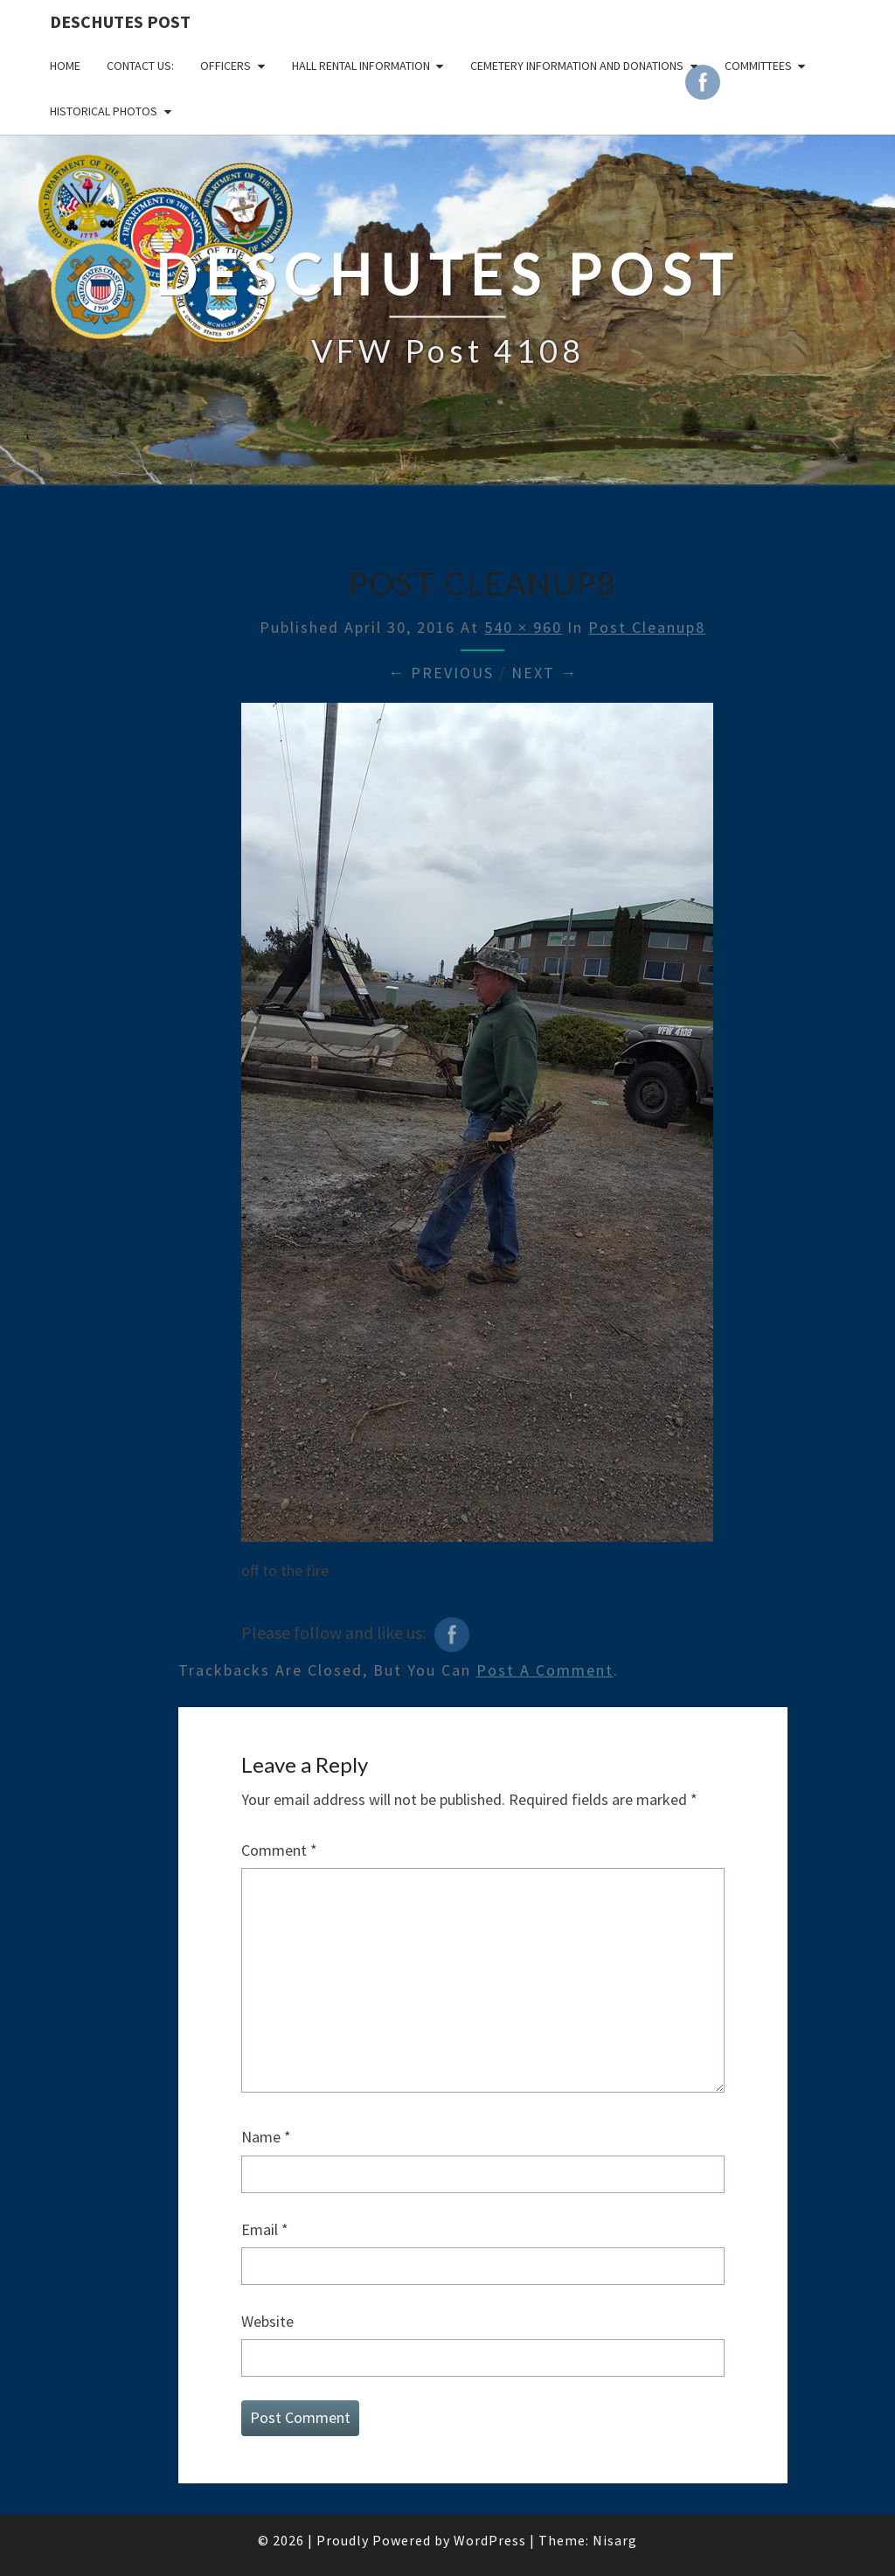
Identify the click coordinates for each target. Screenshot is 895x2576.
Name (266, 2137)
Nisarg (615, 2540)
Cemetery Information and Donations (576, 65)
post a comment (545, 1670)
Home (65, 65)
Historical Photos (103, 111)
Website (267, 2321)
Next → (544, 673)
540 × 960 (523, 627)
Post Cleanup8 (646, 627)
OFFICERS (225, 65)
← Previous (441, 673)
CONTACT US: (140, 65)
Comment (279, 1850)
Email (264, 2229)
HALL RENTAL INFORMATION (361, 65)
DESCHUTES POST (120, 21)
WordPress (490, 2540)
